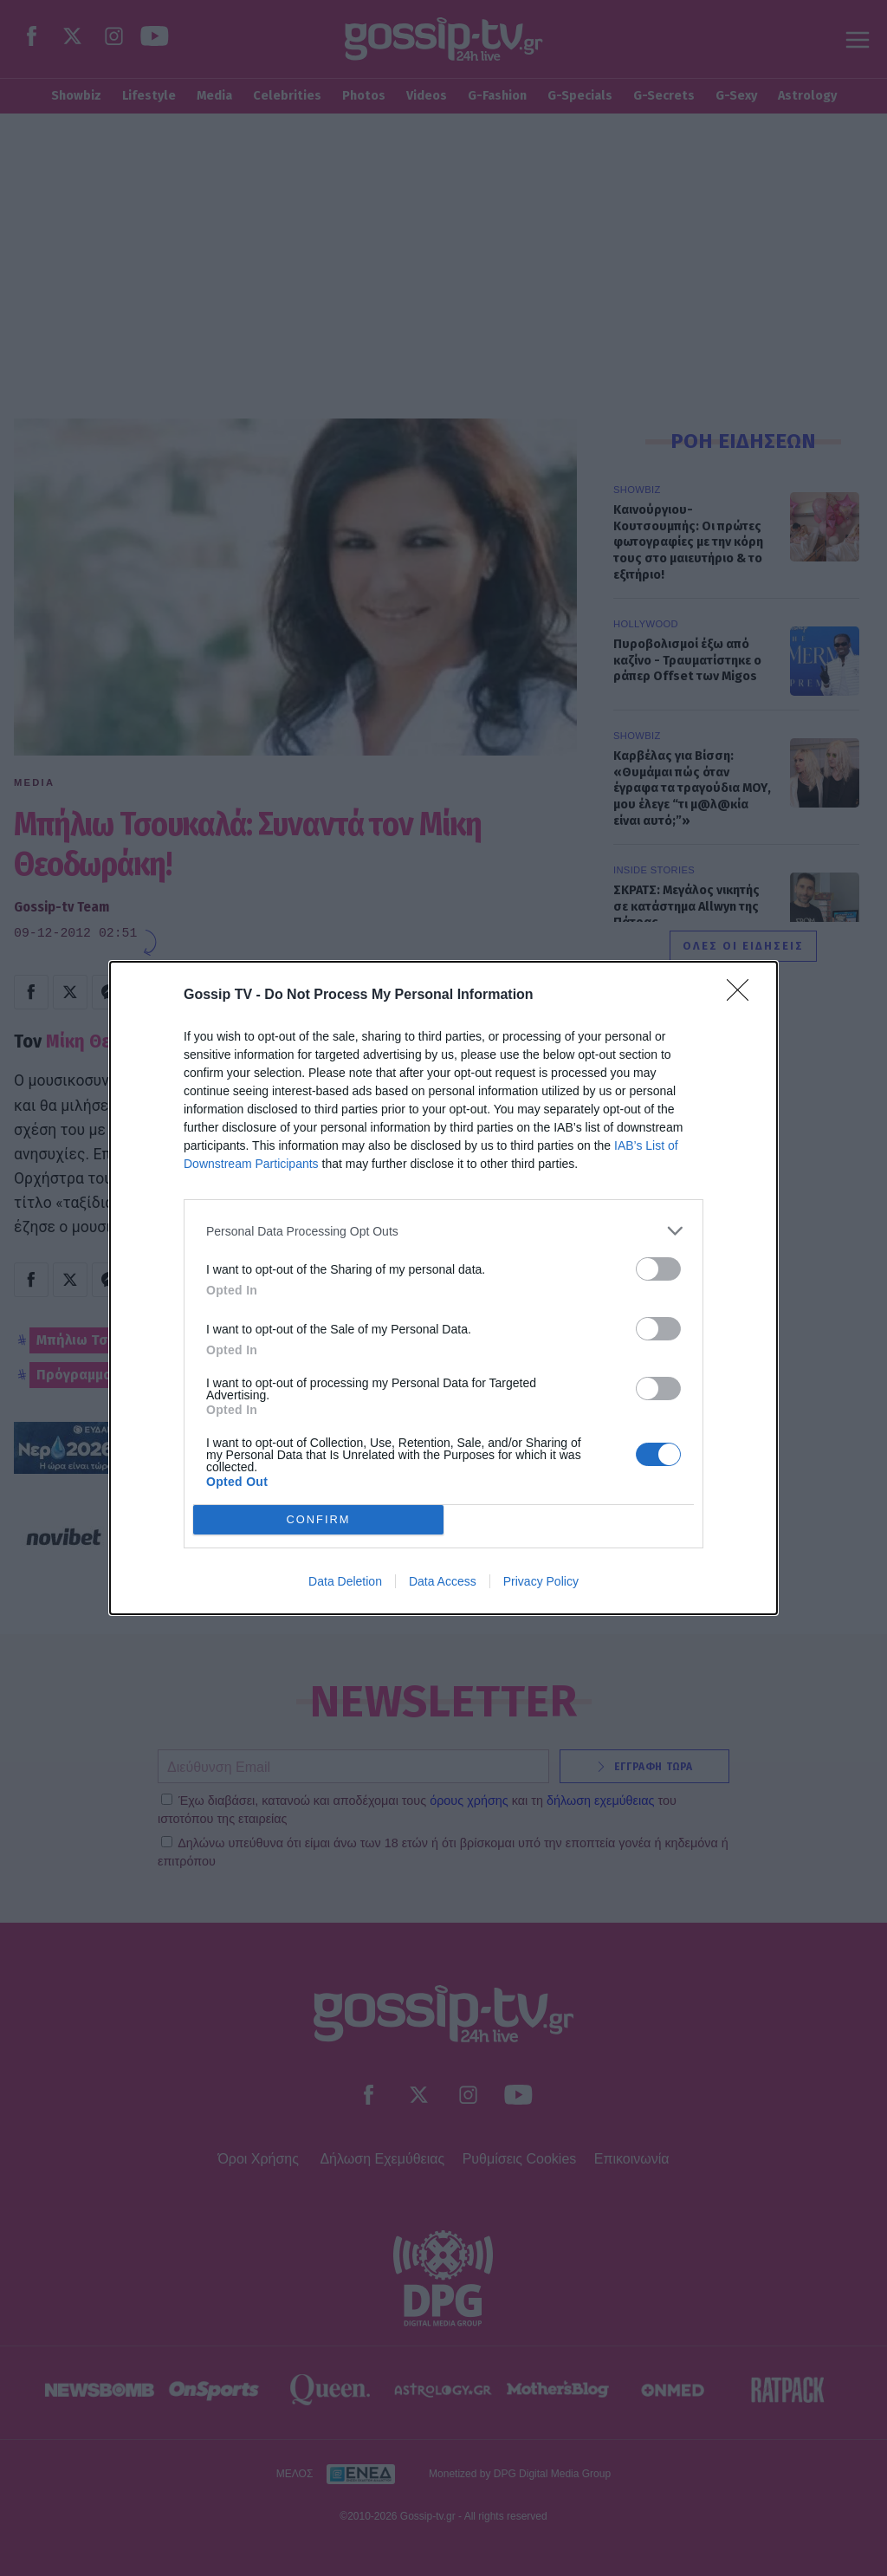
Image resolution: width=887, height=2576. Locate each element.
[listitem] (443, 1231)
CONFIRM (318, 1520)
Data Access (442, 1581)
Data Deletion (345, 1581)
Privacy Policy (541, 1581)
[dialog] (443, 1288)
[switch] (658, 1269)
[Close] (743, 995)
